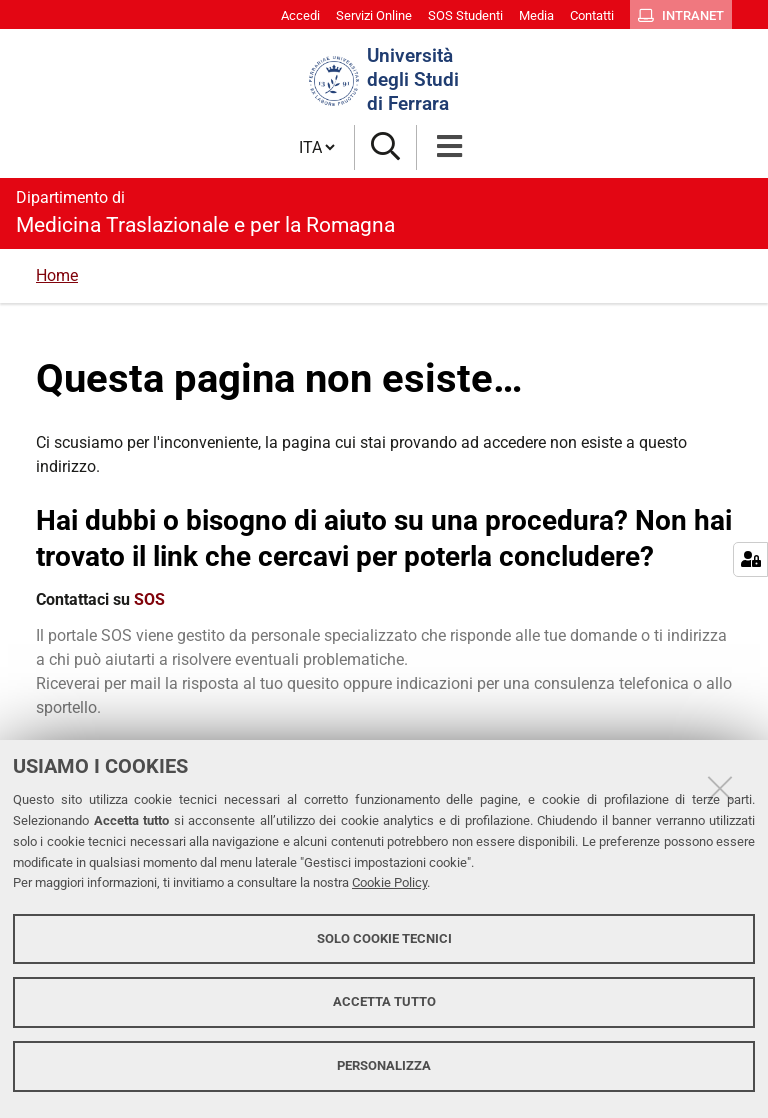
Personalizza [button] (384, 1065)
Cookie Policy (389, 882)
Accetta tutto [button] (384, 1001)
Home (57, 275)
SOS (149, 599)
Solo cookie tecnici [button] (384, 938)
